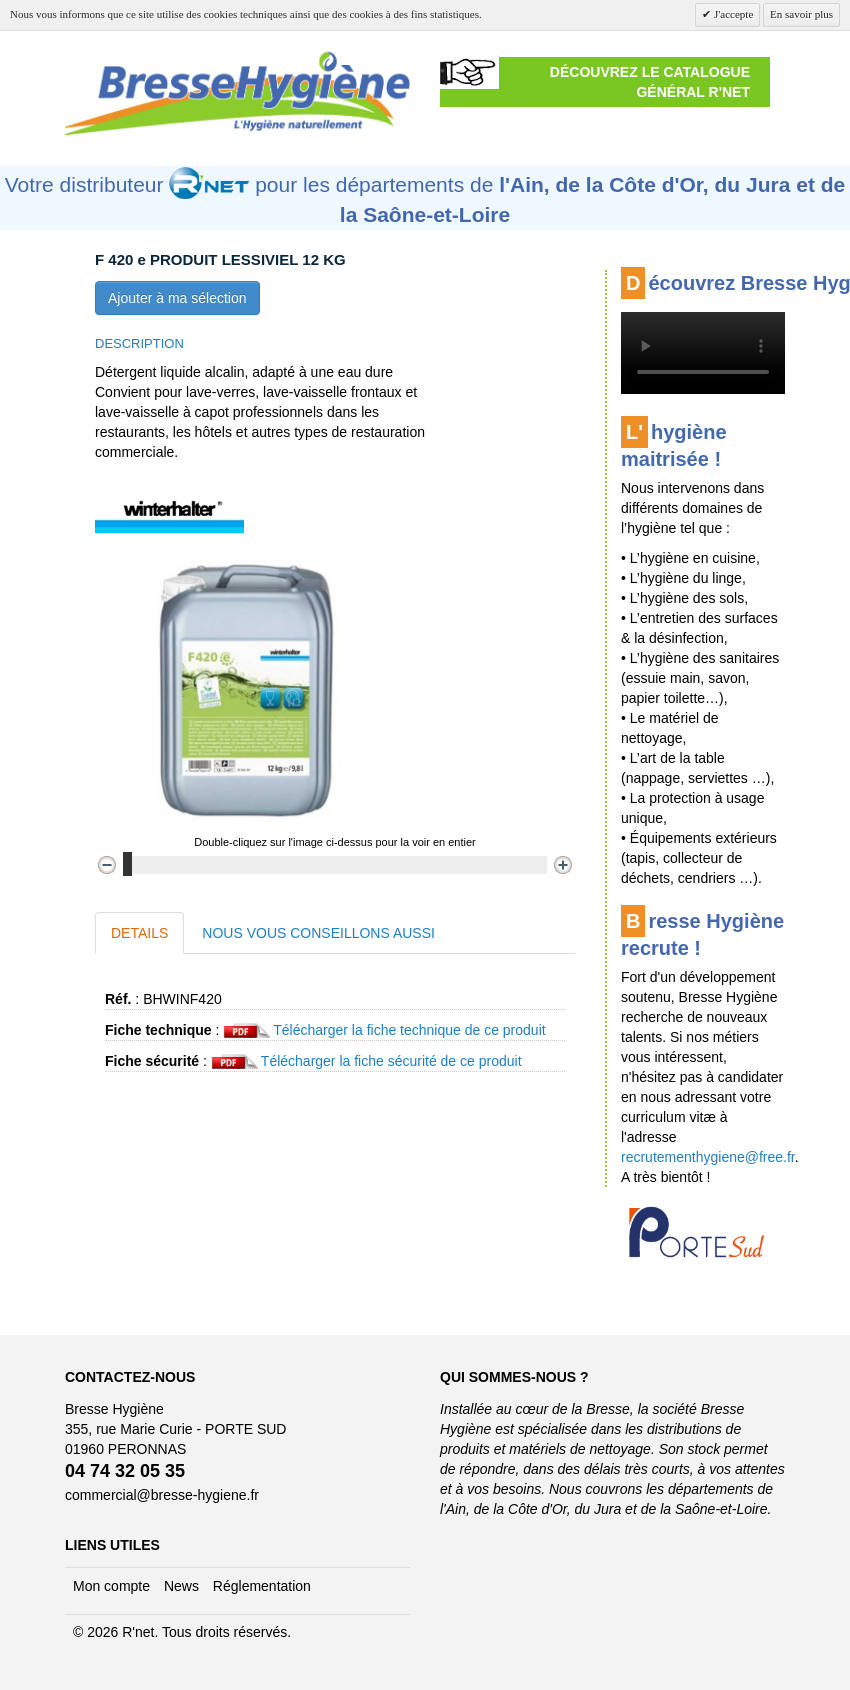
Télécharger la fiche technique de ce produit (409, 1030)
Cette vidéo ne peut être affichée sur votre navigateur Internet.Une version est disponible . (703, 353)
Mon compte (111, 1586)
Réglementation (262, 1586)
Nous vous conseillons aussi (318, 933)
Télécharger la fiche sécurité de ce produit (391, 1061)
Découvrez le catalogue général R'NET (650, 82)
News (181, 1586)
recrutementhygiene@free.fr (708, 1157)
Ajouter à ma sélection (177, 298)
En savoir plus (801, 14)
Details (139, 933)
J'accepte (732, 14)
